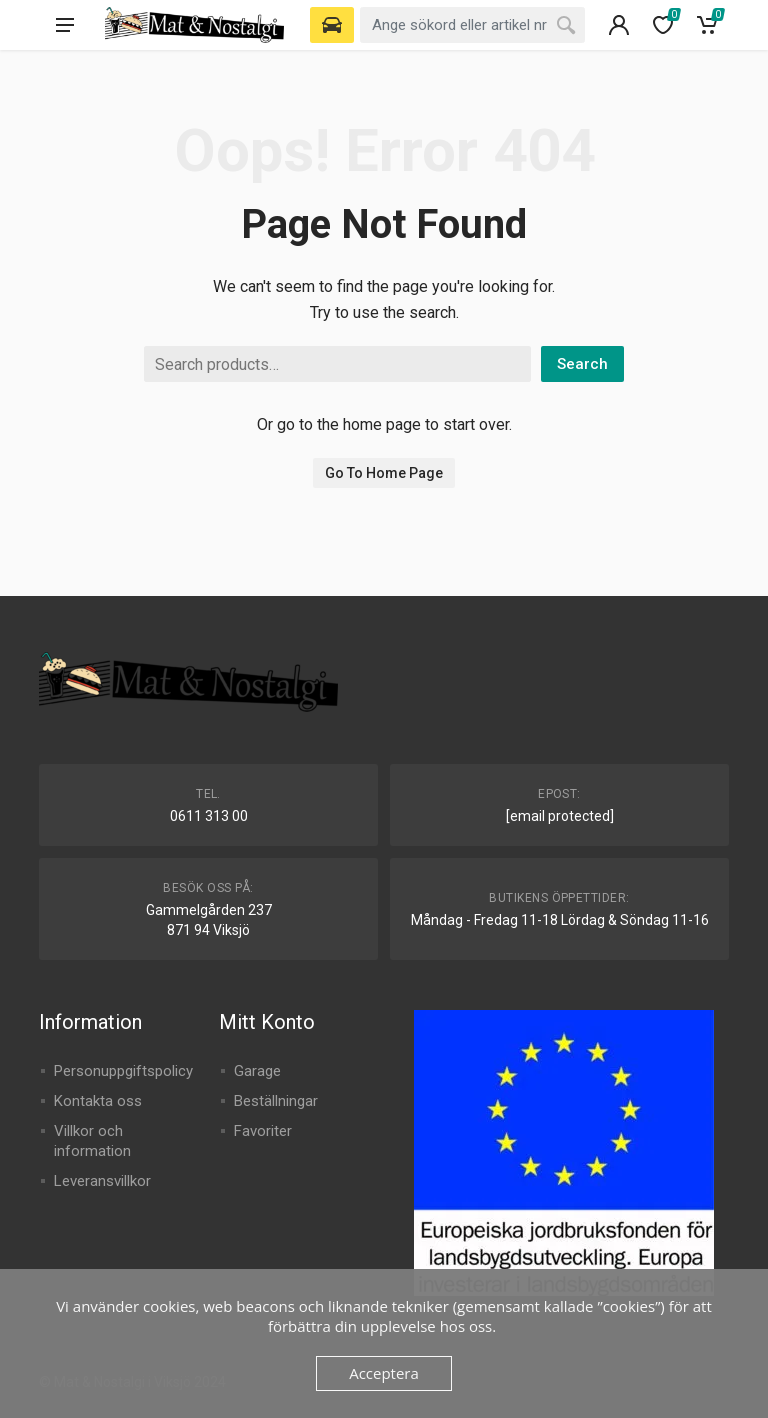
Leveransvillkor (102, 1181)
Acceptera (384, 1373)
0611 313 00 (209, 816)
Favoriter (263, 1131)
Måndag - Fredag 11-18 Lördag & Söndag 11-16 (560, 920)
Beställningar (276, 1101)
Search (582, 364)
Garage (257, 1071)
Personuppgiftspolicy (123, 1071)
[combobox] (472, 25)
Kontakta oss (98, 1101)
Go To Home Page (384, 473)
